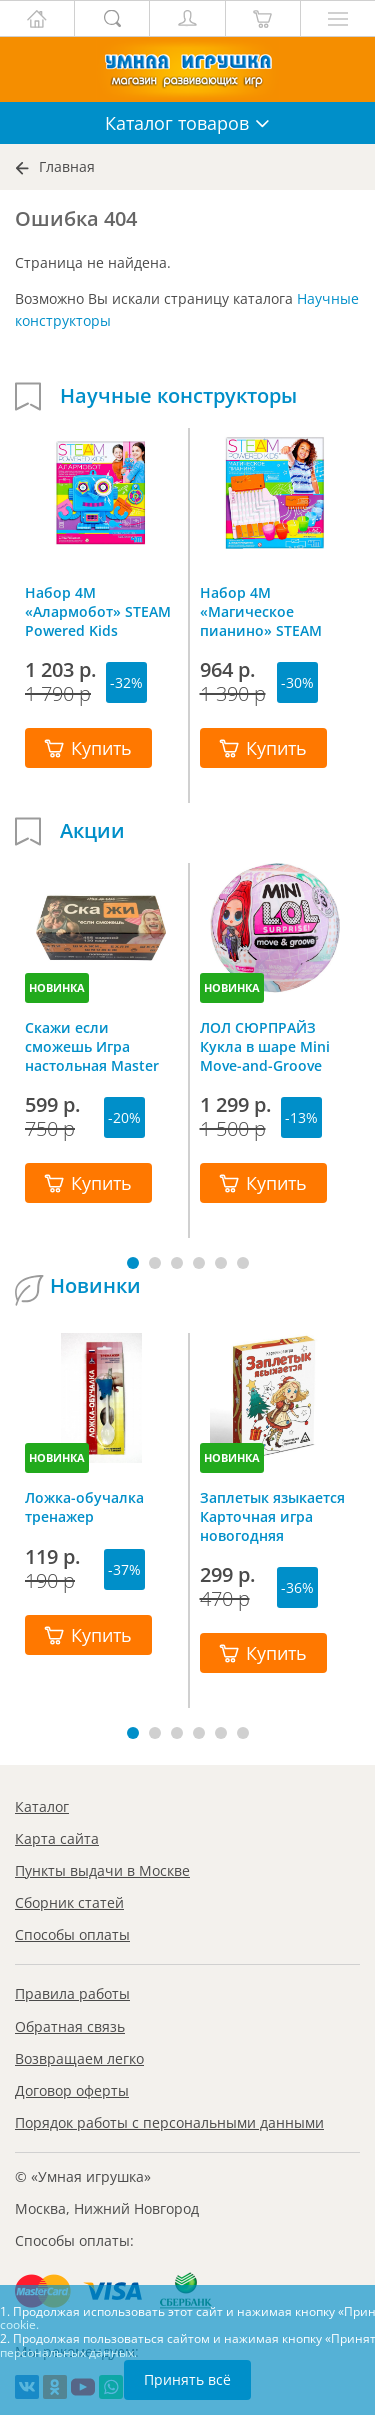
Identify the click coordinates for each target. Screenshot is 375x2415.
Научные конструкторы (178, 396)
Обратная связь (70, 2026)
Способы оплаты (72, 1934)
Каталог (42, 1806)
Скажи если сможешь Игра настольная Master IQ (92, 1046)
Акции (92, 831)
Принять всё (187, 2379)
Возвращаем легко (79, 2058)
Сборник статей (69, 1902)
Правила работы (72, 1993)
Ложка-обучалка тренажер (84, 1507)
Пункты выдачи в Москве (102, 1870)
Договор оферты (72, 2090)
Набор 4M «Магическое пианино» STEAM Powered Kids (261, 611)
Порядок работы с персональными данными (169, 2122)
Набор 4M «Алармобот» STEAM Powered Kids (98, 611)
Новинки (95, 1286)
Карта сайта (57, 1838)
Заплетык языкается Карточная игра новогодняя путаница (272, 1516)
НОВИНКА (57, 987)
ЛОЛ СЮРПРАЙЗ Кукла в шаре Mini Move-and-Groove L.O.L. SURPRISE (265, 1046)
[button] (133, 1263)
